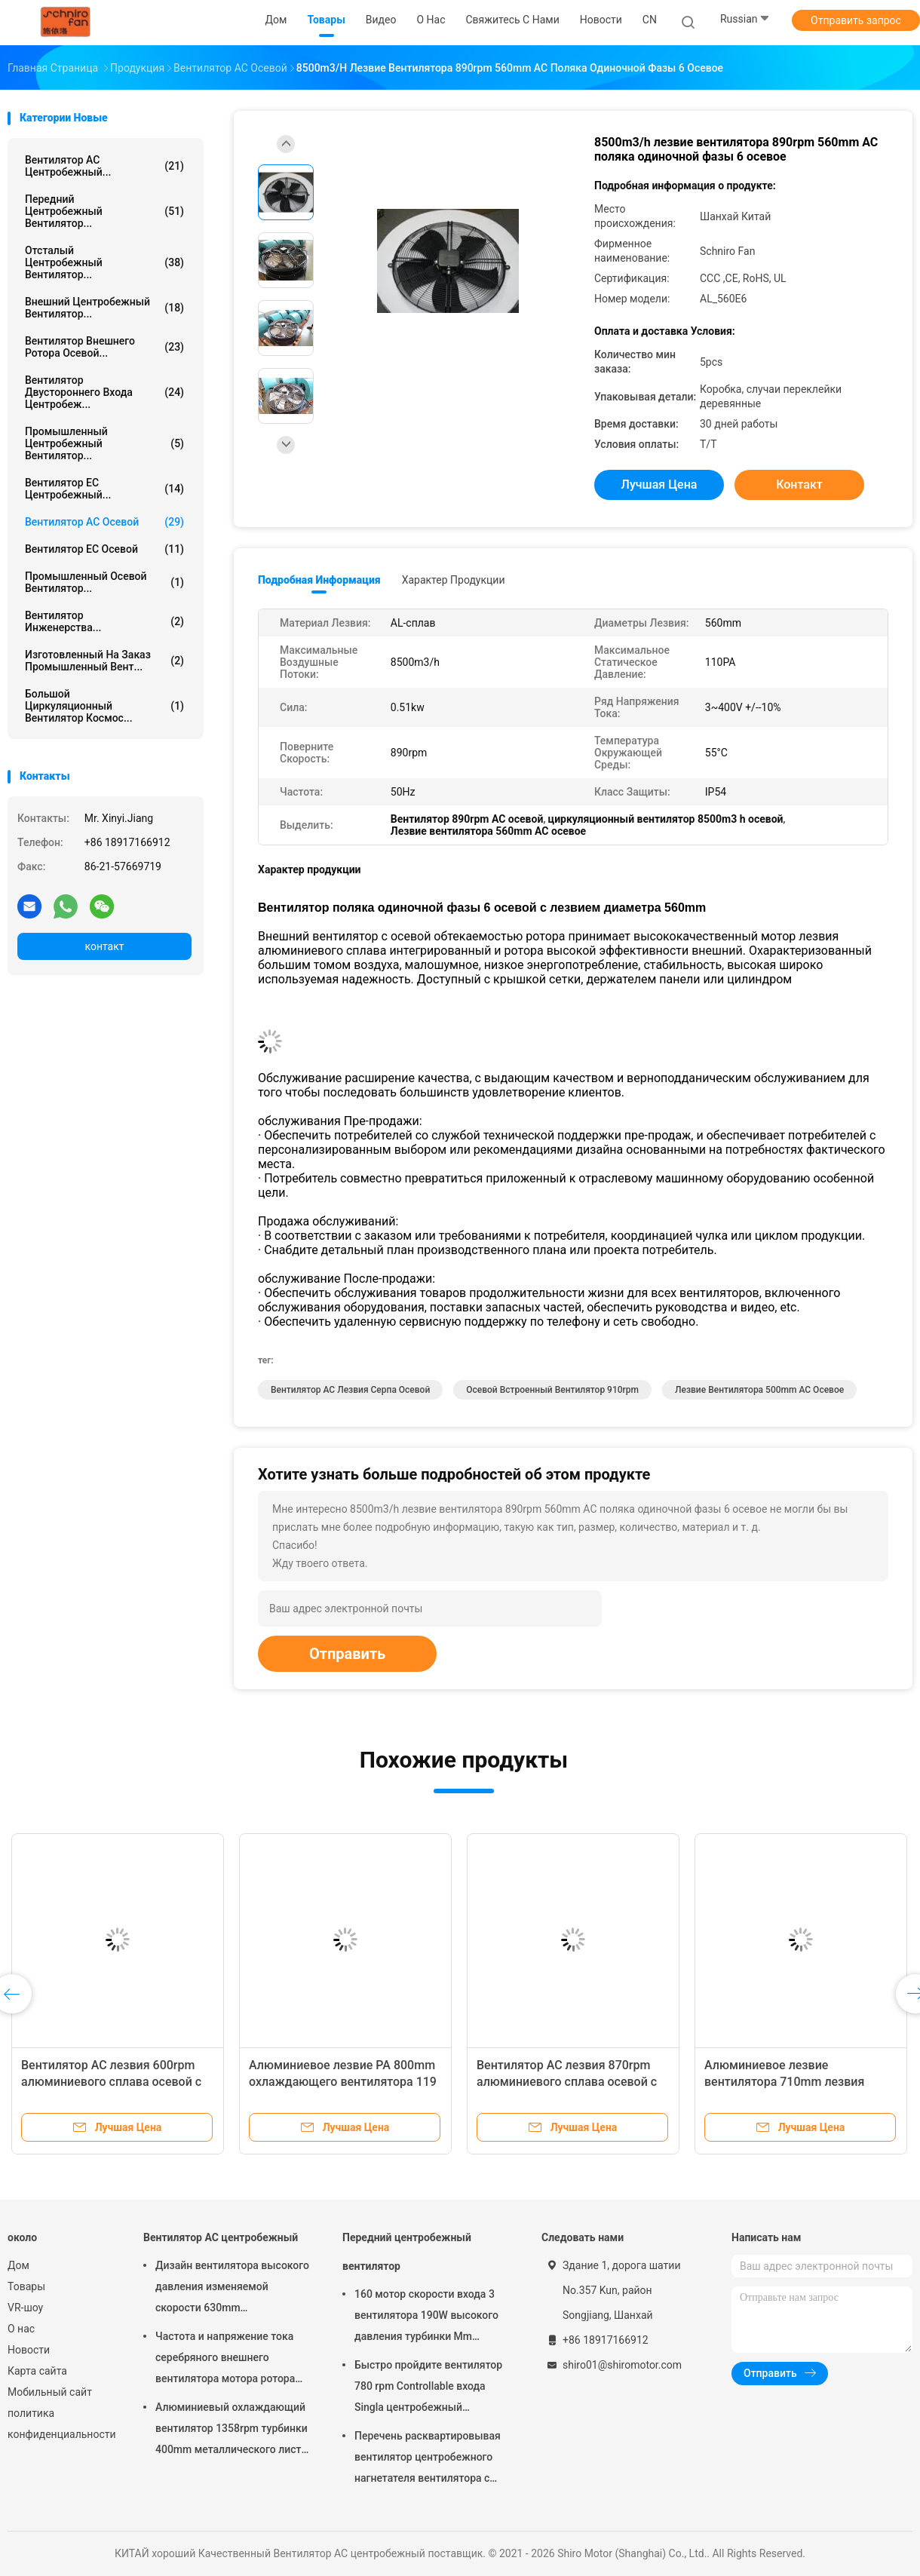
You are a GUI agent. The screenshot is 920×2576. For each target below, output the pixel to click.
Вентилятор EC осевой (104, 549)
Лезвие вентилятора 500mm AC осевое (759, 1390)
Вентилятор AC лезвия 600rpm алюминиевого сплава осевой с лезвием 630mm (111, 2081)
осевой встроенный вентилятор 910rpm (552, 1390)
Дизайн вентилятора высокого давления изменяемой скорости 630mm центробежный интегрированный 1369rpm (232, 2288)
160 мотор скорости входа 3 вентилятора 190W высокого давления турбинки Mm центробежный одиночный (426, 2317)
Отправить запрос (856, 20)
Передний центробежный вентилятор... (104, 211)
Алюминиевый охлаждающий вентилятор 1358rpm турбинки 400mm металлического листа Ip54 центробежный (231, 2430)
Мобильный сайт (50, 2392)
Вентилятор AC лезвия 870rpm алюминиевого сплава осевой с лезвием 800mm (567, 2081)
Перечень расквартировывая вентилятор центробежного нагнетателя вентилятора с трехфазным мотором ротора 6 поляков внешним (432, 2459)
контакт (104, 946)
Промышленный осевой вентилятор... (104, 582)
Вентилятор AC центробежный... (104, 166)
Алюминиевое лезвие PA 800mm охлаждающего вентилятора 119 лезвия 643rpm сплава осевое (343, 2081)
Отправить (347, 1654)
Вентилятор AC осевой (104, 521)
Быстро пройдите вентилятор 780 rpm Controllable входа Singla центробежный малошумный (428, 2388)
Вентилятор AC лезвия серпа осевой (350, 1390)
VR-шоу (25, 2308)
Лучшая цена (659, 484)
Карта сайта (37, 2371)
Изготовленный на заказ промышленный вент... (104, 661)
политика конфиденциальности (60, 2423)
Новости (29, 2350)
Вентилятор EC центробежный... (104, 489)
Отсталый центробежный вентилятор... (104, 262)
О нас (21, 2329)
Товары (26, 2286)
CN (649, 20)
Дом (18, 2265)
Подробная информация (319, 580)
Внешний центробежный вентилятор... (104, 308)
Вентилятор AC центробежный (220, 2237)
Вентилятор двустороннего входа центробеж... (104, 392)
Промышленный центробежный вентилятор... (104, 443)
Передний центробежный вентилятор (406, 2251)
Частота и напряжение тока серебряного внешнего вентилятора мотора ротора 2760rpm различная (225, 2359)
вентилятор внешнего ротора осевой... (104, 347)
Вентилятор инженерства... (104, 621)
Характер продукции (453, 580)
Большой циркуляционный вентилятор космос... (104, 706)
